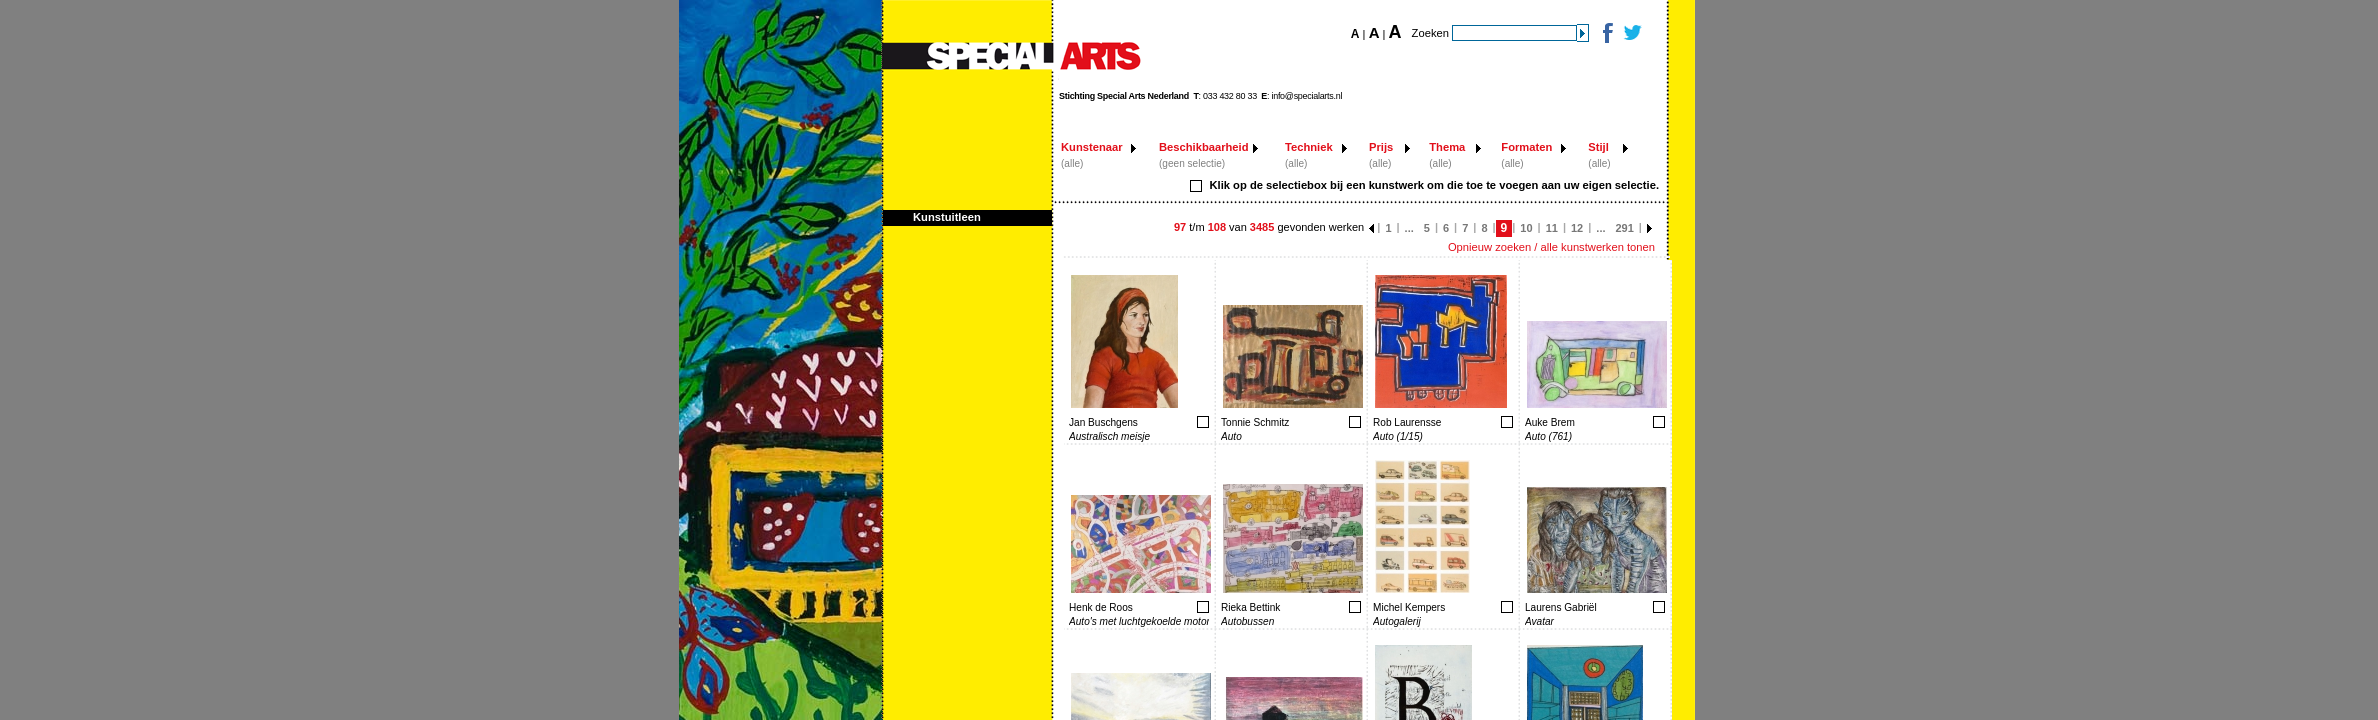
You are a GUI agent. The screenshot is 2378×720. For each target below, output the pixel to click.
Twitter (1631, 32)
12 (1577, 228)
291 (1625, 228)
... (1409, 228)
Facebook (1606, 32)
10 (1526, 228)
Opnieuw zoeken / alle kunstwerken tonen (1551, 247)
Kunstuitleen (947, 217)
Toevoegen (1139, 422)
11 (1552, 228)
